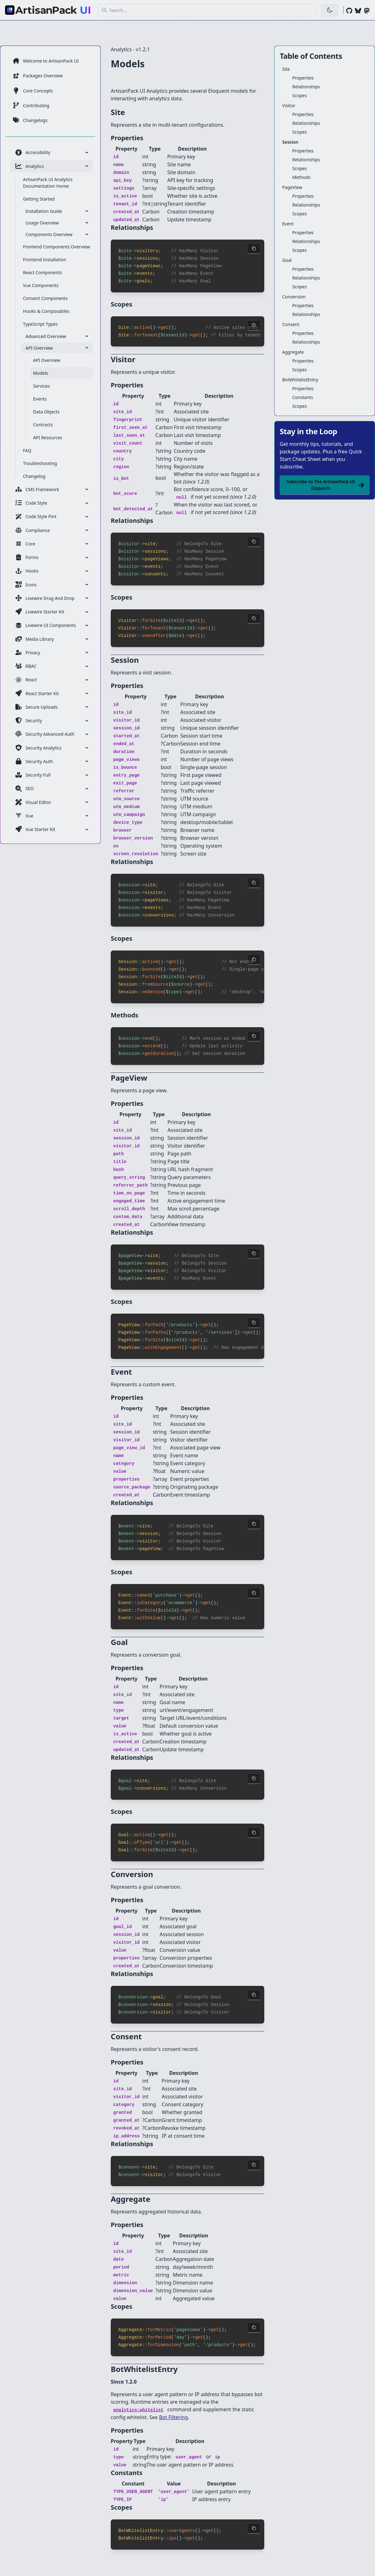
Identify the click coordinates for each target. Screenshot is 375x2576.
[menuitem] (51, 61)
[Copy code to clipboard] (253, 246)
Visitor (288, 105)
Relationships (306, 87)
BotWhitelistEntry (300, 380)
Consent (290, 324)
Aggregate (293, 352)
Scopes (299, 95)
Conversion (293, 297)
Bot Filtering (173, 2393)
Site (286, 69)
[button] (207, 10)
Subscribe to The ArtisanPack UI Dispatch (325, 485)
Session (290, 142)
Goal (287, 260)
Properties (303, 78)
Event (288, 224)
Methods (301, 177)
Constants (302, 397)
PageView (292, 187)
